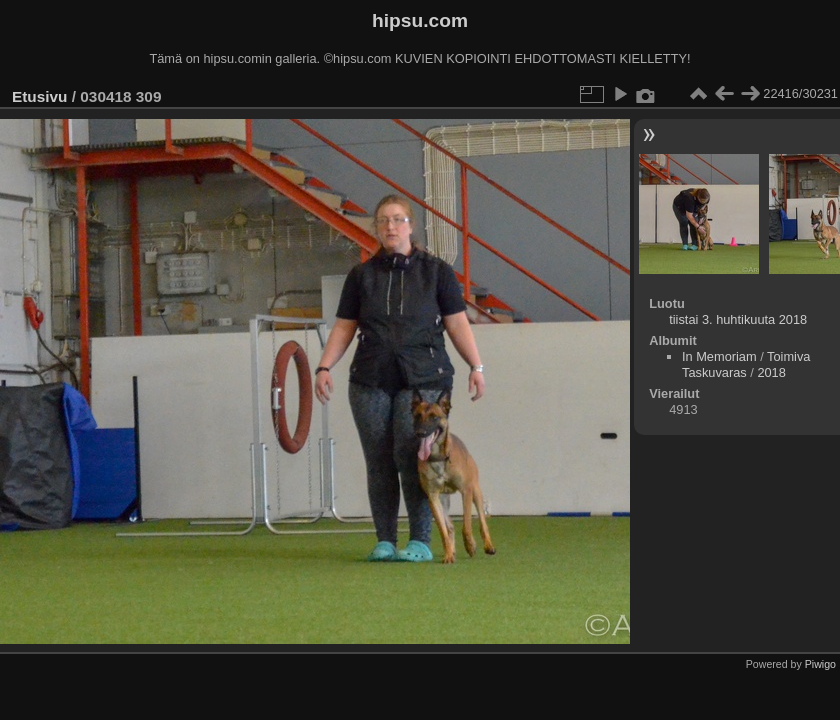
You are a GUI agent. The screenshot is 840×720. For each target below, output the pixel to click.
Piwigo (820, 664)
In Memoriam (719, 356)
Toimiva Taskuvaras (746, 364)
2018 (771, 372)
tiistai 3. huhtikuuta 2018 (738, 319)
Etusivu (39, 96)
